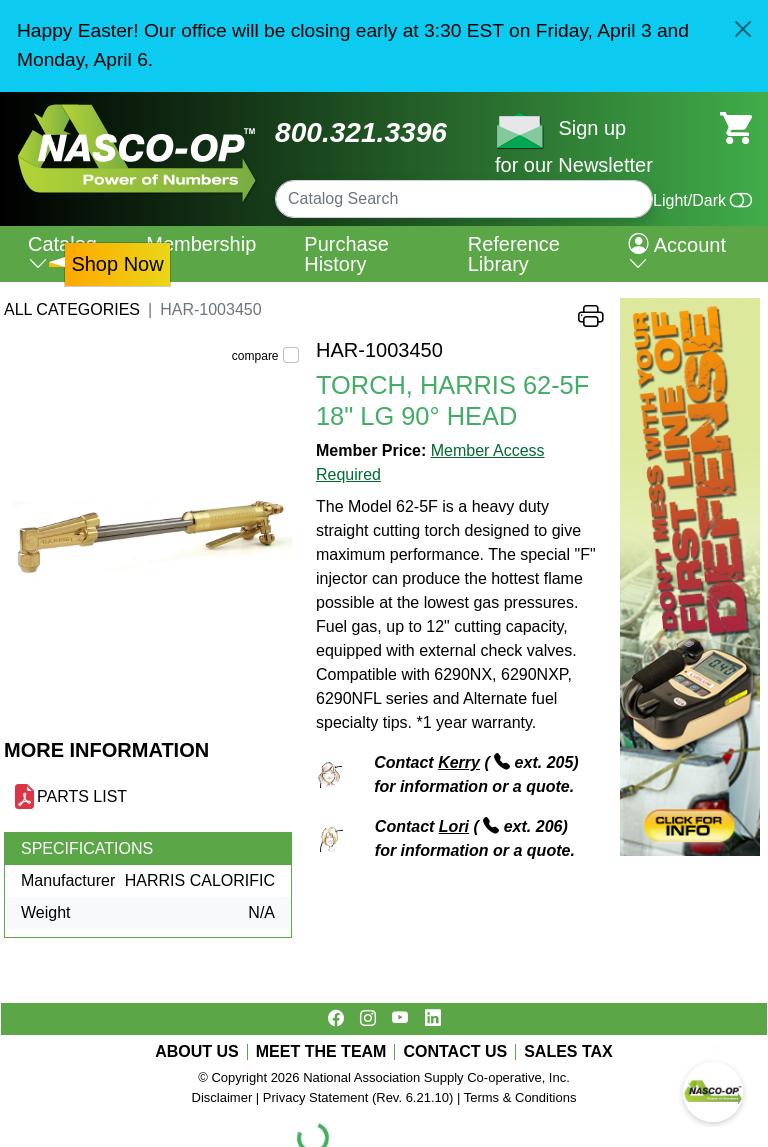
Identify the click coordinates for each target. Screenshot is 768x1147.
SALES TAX (568, 1052)
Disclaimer (222, 1097)
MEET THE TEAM (321, 1052)
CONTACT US (455, 1052)
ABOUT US (197, 1052)
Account (677, 254)
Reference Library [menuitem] (514, 254)
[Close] (743, 29)
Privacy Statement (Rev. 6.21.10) (358, 1097)
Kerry (459, 762)
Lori (454, 826)
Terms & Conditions (520, 1097)
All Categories (72, 309)
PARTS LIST (82, 796)
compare (255, 356)
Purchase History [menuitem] (346, 254)
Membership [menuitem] (201, 244)
